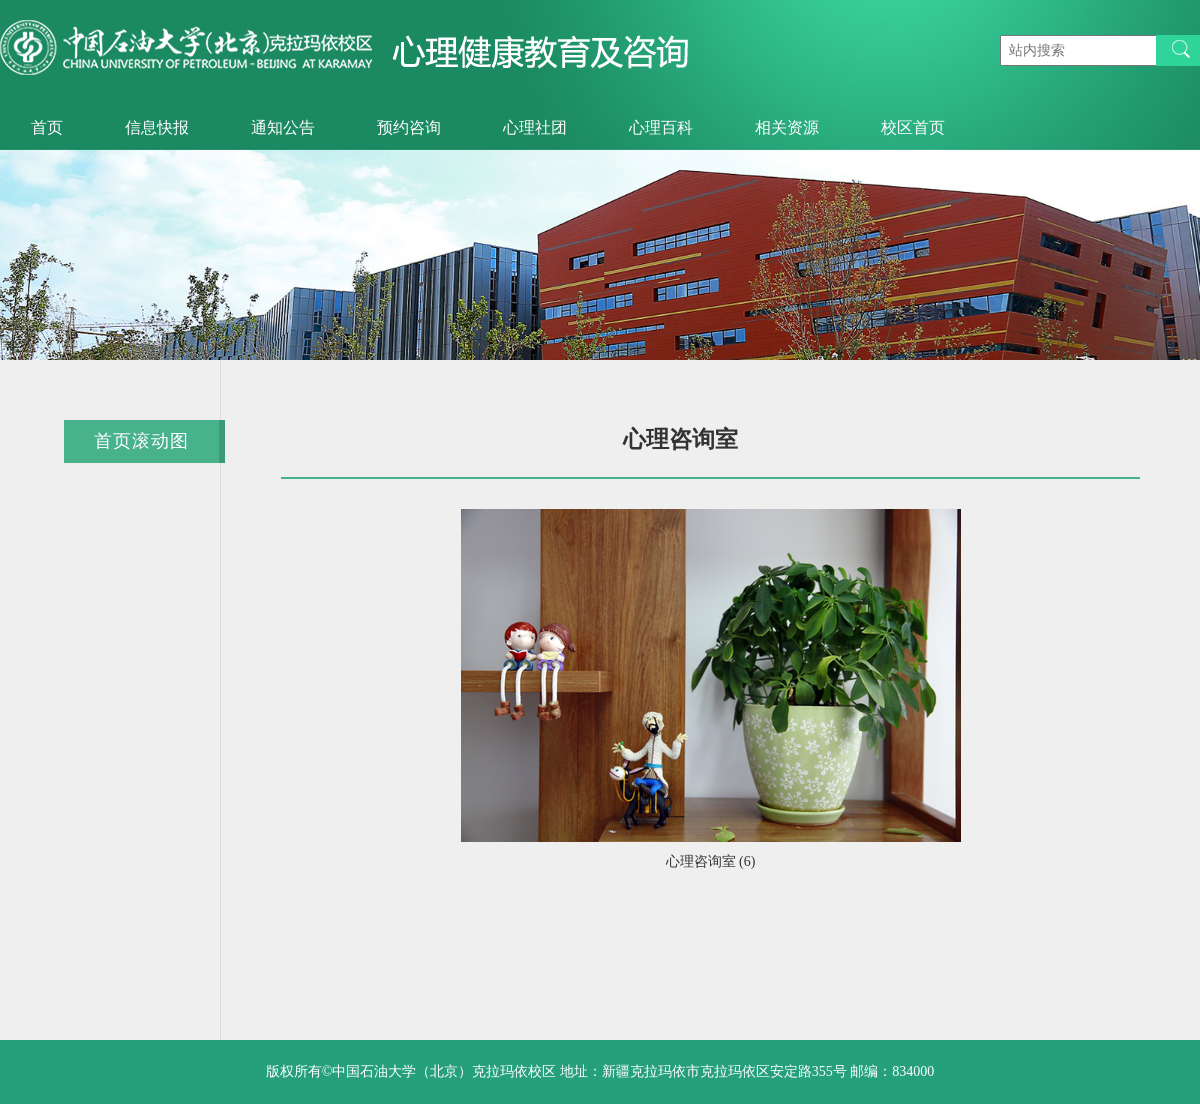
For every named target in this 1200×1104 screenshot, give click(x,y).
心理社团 (535, 127)
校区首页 (913, 127)
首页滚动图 (141, 441)
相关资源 (787, 127)
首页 (47, 127)
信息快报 (157, 127)
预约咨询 (409, 127)
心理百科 (661, 127)
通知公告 (283, 127)
